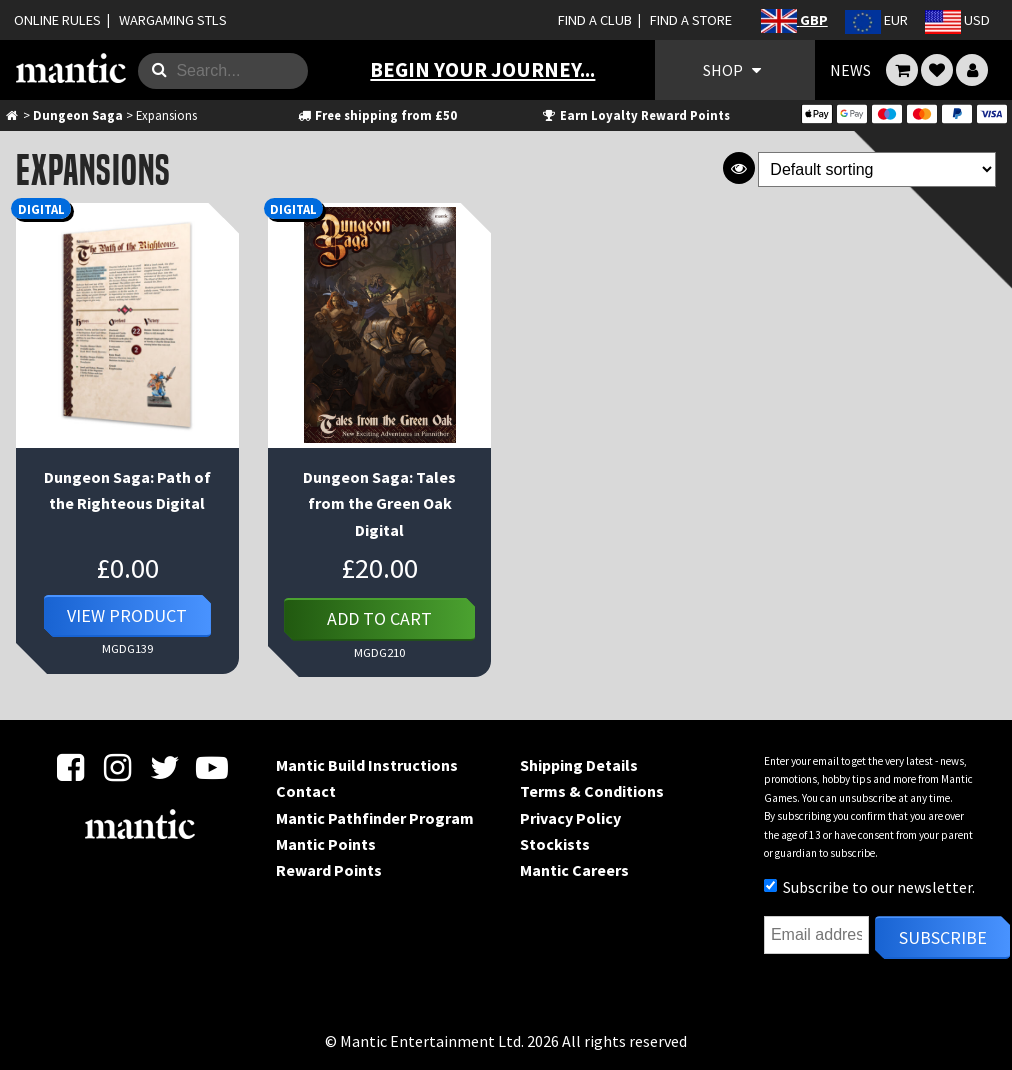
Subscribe (943, 937)
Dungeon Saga (78, 115)
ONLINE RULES (57, 20)
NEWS (850, 70)
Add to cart (379, 618)
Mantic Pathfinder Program (375, 818)
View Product (127, 615)
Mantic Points (326, 844)
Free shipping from (376, 115)
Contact (306, 791)
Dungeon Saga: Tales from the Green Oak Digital (379, 503)
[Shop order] (877, 169)
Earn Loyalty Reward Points (635, 115)
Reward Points (329, 870)
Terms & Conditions (592, 791)
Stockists (555, 844)
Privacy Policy (570, 818)
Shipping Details (579, 765)
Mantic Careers (574, 870)
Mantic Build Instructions (367, 765)
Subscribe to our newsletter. (869, 887)
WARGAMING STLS (173, 20)
